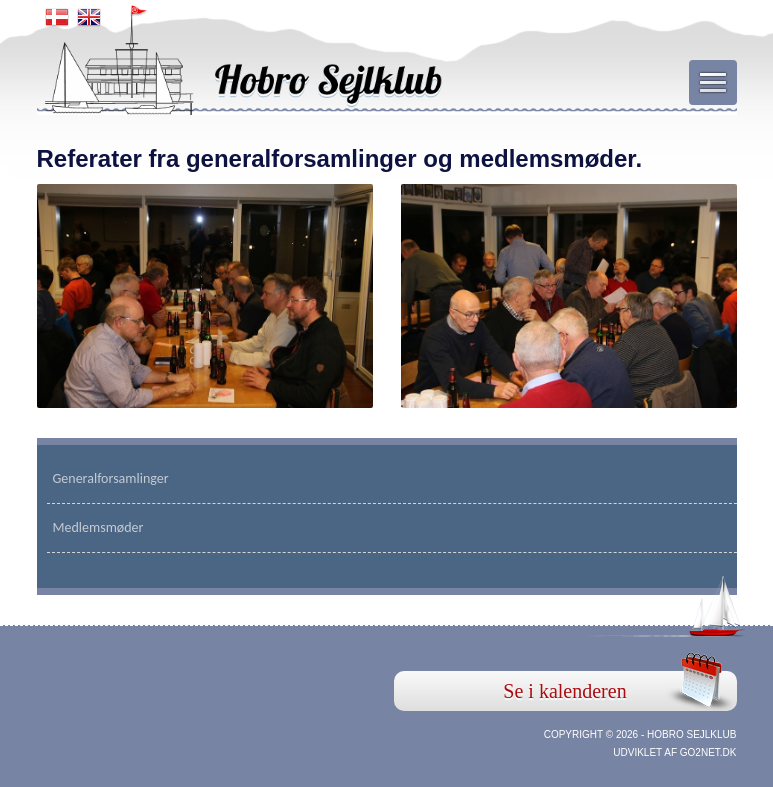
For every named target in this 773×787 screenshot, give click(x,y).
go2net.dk (708, 752)
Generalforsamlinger (111, 478)
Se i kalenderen (564, 691)
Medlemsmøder (98, 527)
